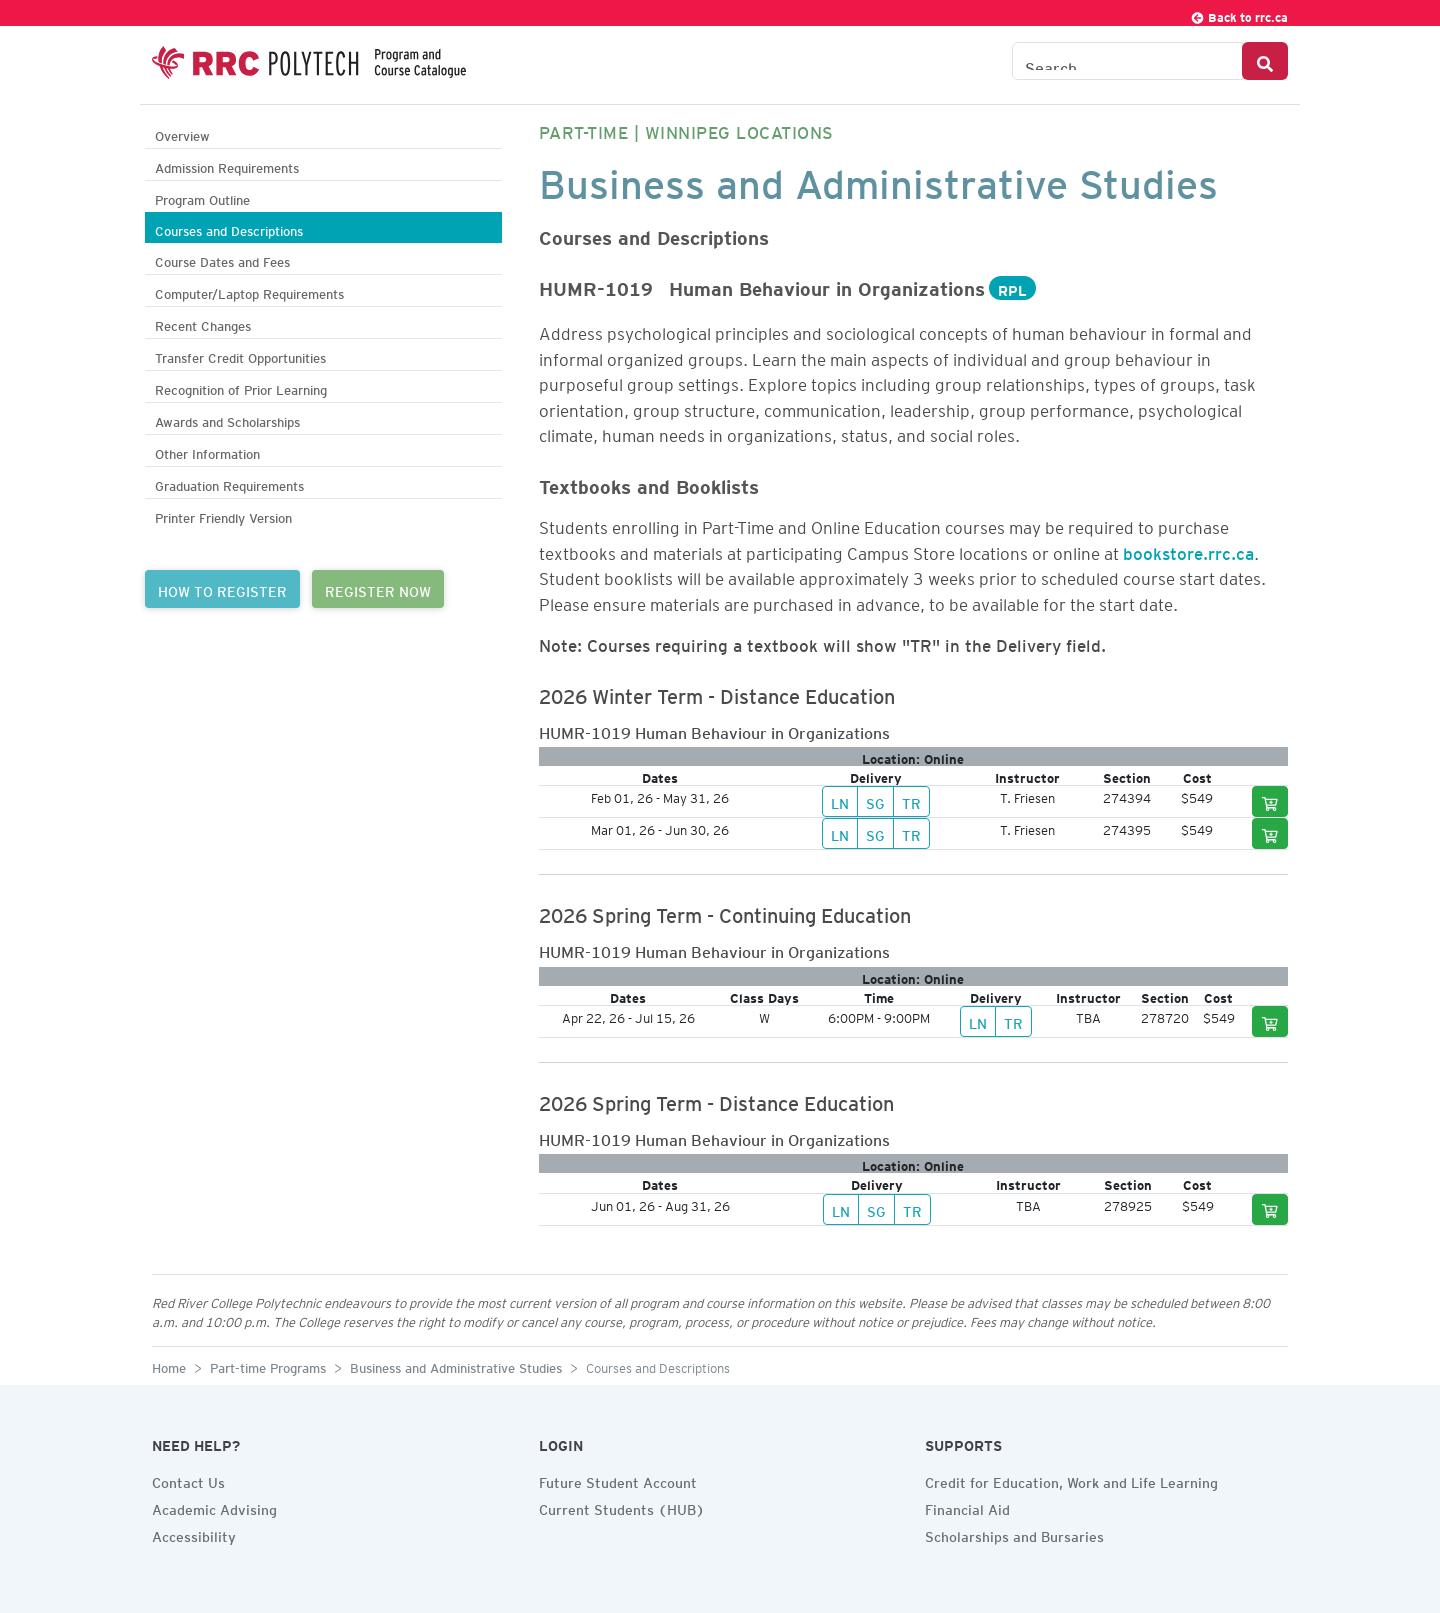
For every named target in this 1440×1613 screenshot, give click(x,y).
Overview (182, 133)
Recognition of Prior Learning (241, 387)
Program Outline (202, 197)
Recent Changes (203, 323)
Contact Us (188, 1480)
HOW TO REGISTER (222, 589)
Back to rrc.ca (1239, 14)
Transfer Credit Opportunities (240, 355)
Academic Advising (214, 1507)
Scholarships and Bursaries (1014, 1534)
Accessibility (194, 1534)
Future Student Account (618, 1480)
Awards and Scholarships (227, 419)
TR (911, 801)
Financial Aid (967, 1507)
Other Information (207, 451)
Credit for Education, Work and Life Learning (1071, 1480)
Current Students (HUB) (622, 1507)
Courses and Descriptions (229, 228)
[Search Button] (1265, 61)
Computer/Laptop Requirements (249, 291)
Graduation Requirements (229, 483)
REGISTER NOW (378, 589)
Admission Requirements (227, 165)
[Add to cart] (1270, 801)
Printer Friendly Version (223, 515)
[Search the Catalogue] (1127, 61)
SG (875, 801)
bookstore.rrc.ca (1188, 550)
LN (840, 801)
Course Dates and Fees (222, 259)
